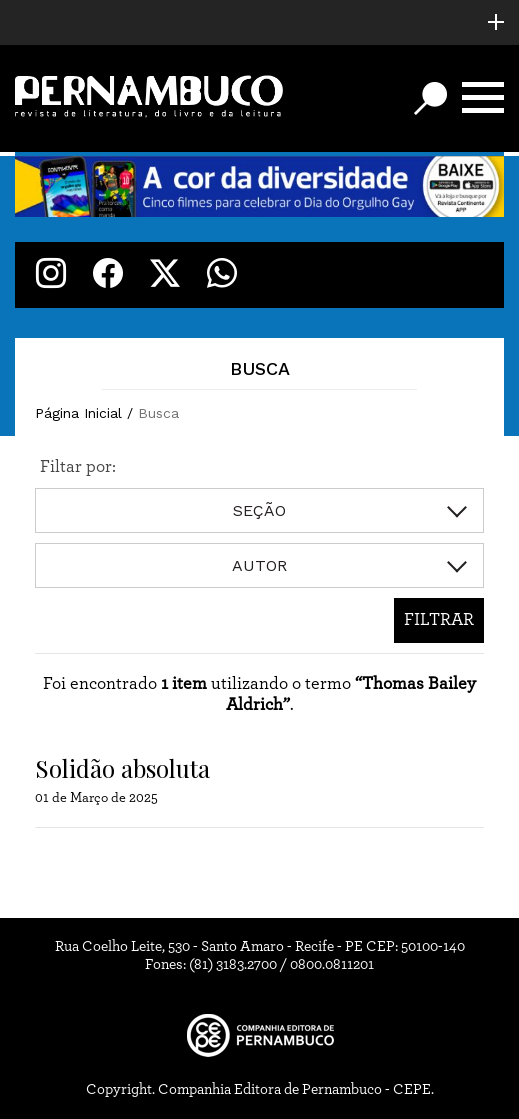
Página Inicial (78, 413)
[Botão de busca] (430, 98)
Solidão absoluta (122, 768)
